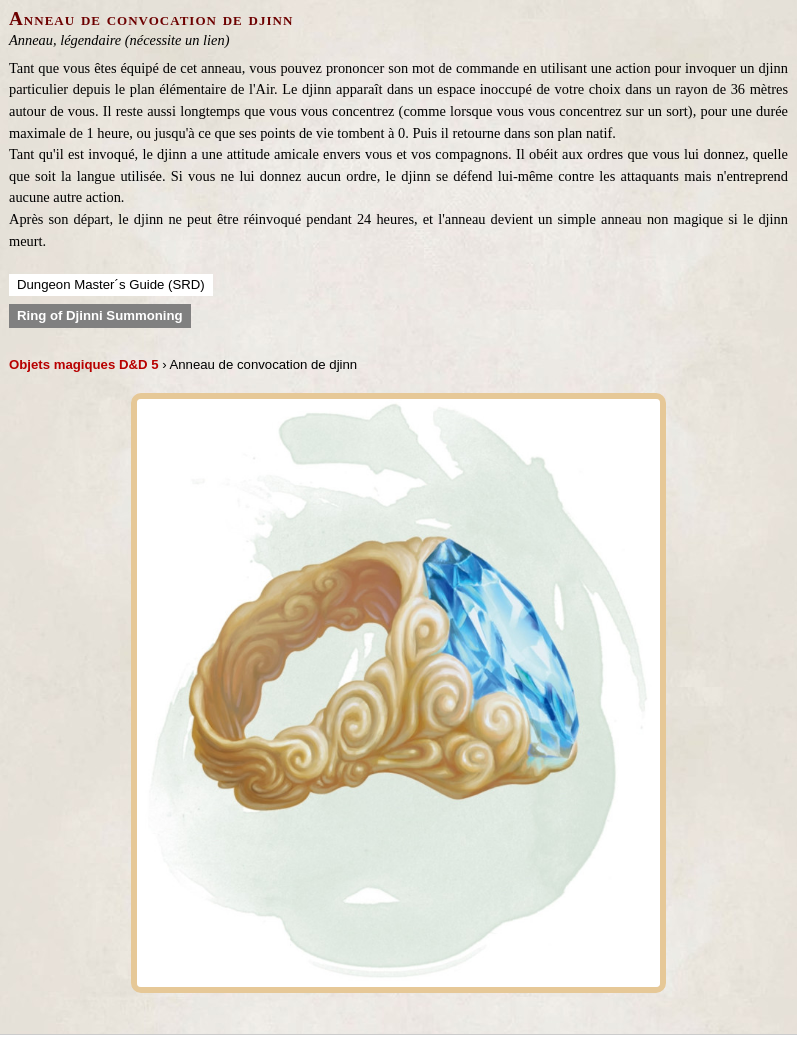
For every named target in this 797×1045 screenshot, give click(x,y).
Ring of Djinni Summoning (100, 315)
